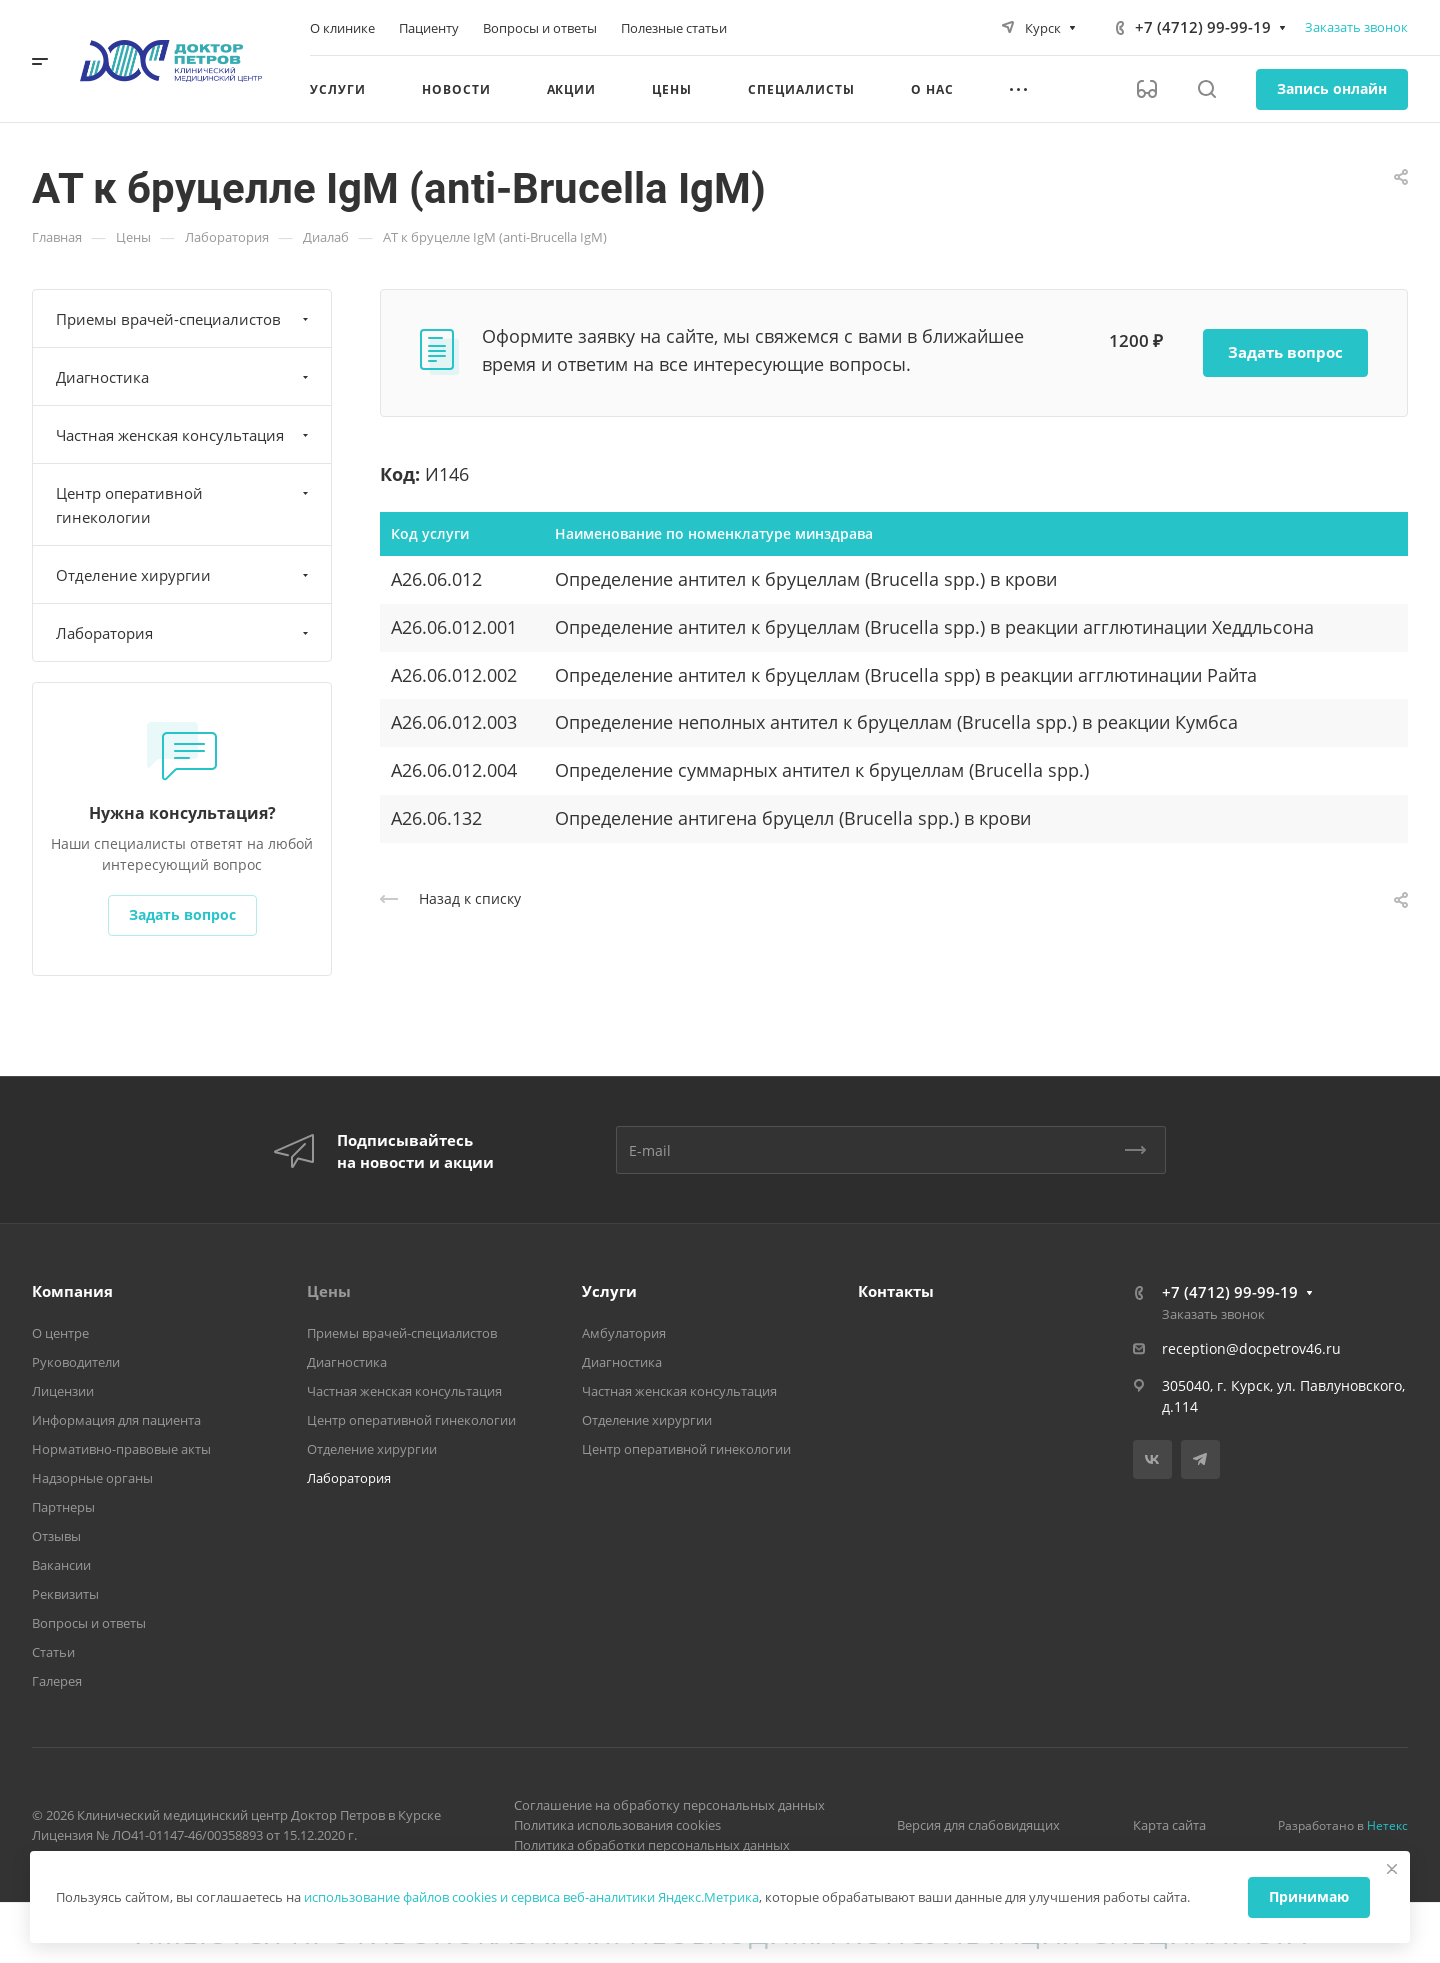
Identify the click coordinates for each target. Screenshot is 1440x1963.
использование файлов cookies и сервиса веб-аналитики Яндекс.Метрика (531, 1897)
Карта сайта (1169, 1825)
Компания (72, 1291)
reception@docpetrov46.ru (1251, 1348)
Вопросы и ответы (89, 1623)
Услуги (609, 1291)
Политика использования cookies (617, 1825)
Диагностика (184, 377)
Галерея (57, 1681)
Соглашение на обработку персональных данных (669, 1805)
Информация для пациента (116, 1420)
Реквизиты (65, 1594)
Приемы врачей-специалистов (184, 319)
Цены (329, 1291)
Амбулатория (624, 1333)
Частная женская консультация (184, 435)
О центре (60, 1333)
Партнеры (63, 1507)
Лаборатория (184, 633)
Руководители (76, 1362)
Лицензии (63, 1391)
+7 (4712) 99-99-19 (1203, 27)
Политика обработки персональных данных (652, 1845)
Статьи (53, 1652)
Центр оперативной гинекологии (184, 505)
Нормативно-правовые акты (121, 1449)
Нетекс (1387, 1825)
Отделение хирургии (184, 575)
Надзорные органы (92, 1478)
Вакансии (61, 1565)
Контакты (896, 1291)
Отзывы (56, 1536)
